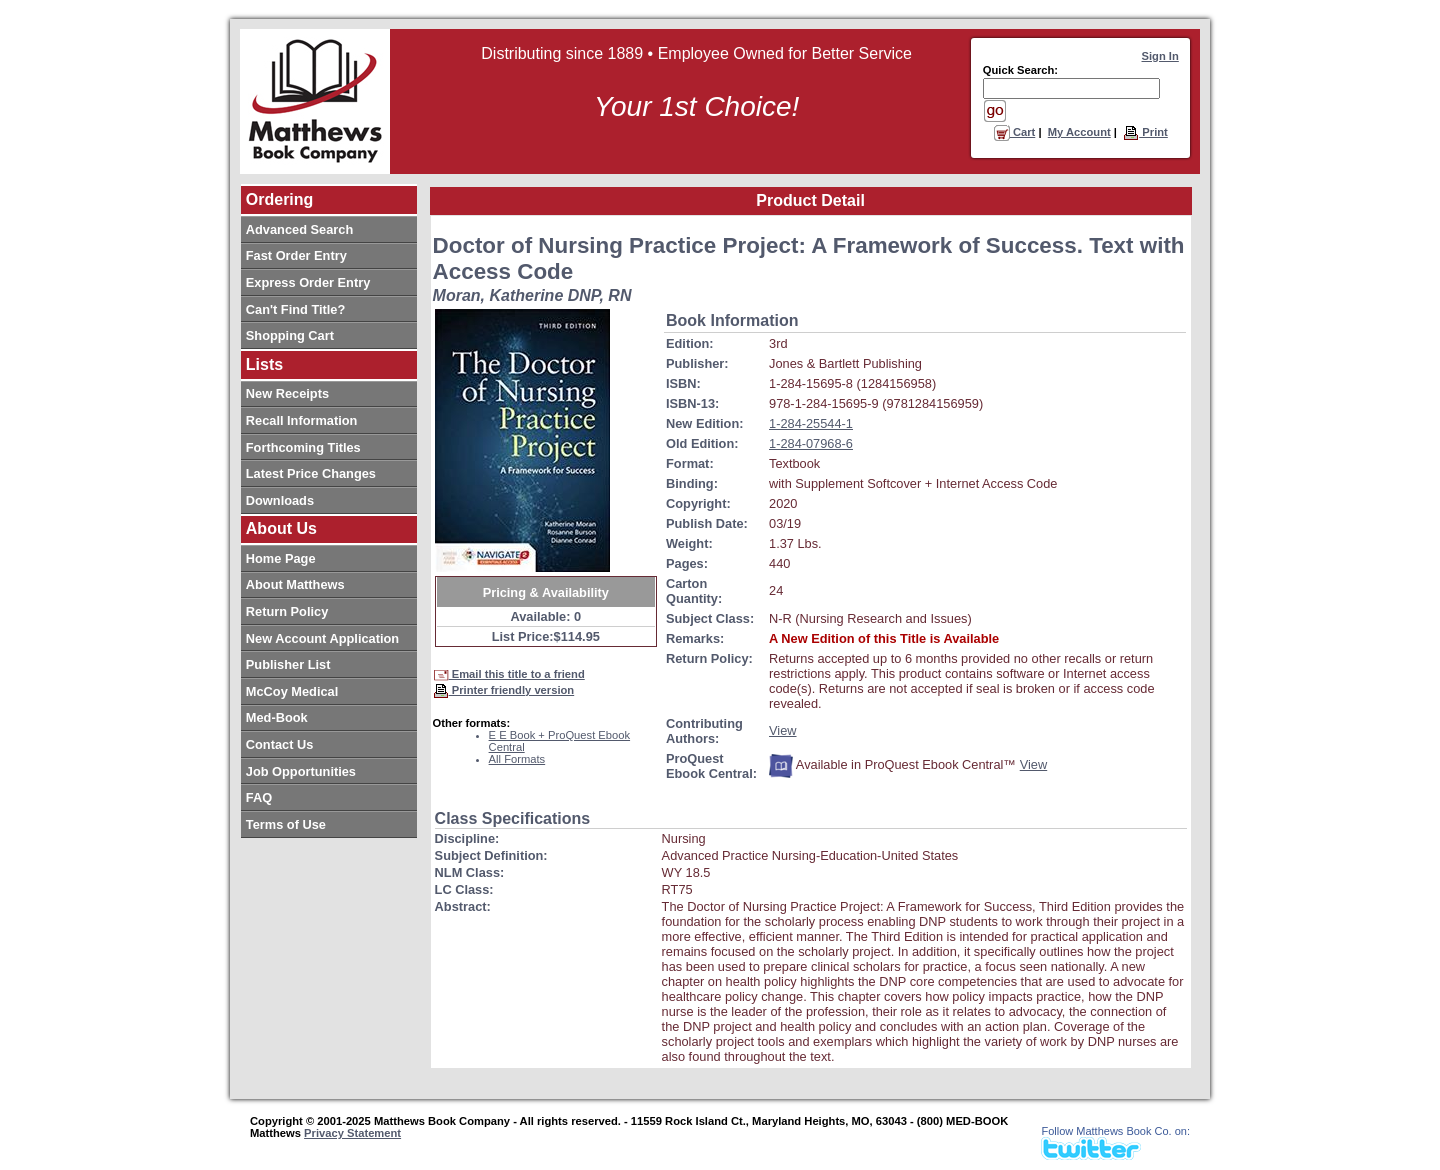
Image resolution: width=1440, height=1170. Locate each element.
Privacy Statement (352, 1133)
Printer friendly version (504, 690)
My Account (1079, 132)
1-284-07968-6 (811, 443)
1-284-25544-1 (811, 423)
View (783, 730)
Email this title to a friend (509, 674)
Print (1145, 132)
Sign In (1160, 56)
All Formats (517, 759)
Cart (1015, 132)
